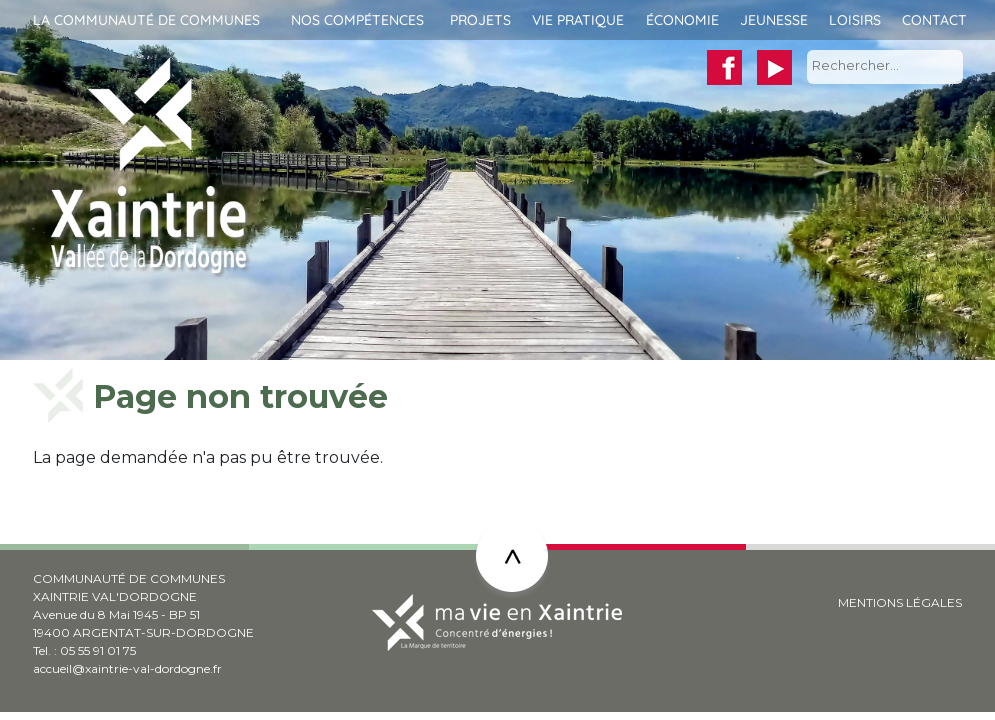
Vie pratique (578, 20)
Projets (480, 20)
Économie (682, 20)
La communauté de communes (146, 20)
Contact (934, 20)
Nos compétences (357, 20)
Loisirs (855, 20)
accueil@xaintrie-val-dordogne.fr (127, 668)
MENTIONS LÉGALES (900, 602)
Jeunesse (774, 20)
